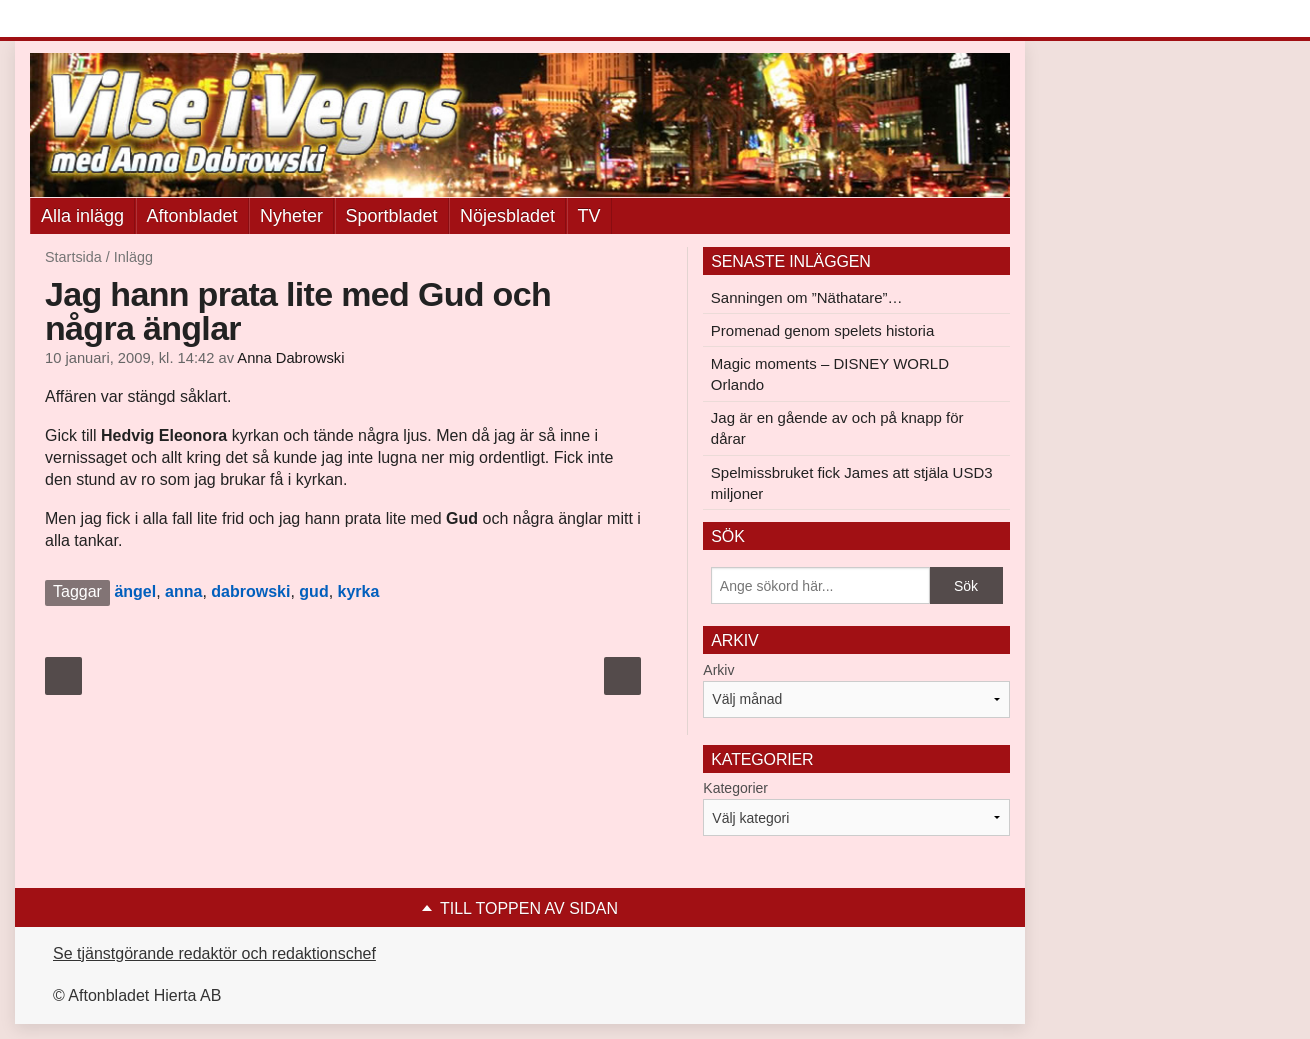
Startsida (73, 257)
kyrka (359, 591)
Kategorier (735, 788)
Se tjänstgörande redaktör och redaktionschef (214, 953)
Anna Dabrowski (290, 358)
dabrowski (250, 591)
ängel (135, 591)
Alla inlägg (82, 216)
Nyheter (291, 216)
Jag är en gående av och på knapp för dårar (837, 428)
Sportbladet (392, 216)
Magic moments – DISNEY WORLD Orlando (830, 374)
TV (589, 216)
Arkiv (718, 670)
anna (183, 591)
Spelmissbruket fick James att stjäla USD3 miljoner (852, 483)
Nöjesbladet (507, 216)
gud (313, 591)
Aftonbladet (192, 216)
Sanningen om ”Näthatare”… (807, 297)
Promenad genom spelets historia (822, 330)
